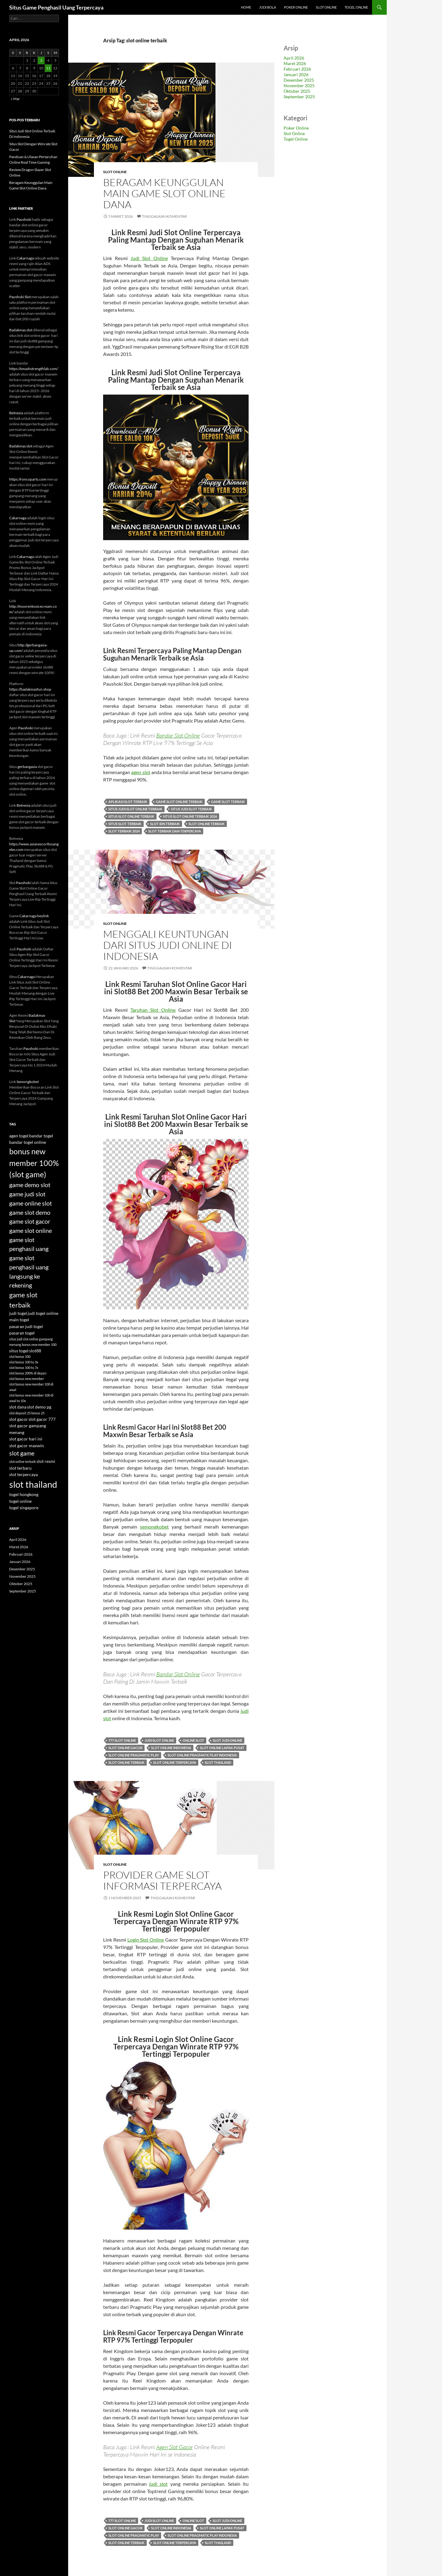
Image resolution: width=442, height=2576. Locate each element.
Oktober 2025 (297, 91)
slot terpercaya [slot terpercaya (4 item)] (23, 1474)
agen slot (140, 772)
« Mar (15, 98)
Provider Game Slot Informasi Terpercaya (162, 1880)
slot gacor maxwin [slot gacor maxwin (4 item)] (26, 1445)
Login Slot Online (145, 1940)
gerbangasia (27, 766)
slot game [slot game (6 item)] (21, 1453)
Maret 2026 (295, 63)
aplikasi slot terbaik (127, 802)
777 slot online (122, 1740)
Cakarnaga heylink (34, 916)
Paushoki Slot (20, 296)
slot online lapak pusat (222, 1748)
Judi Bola (267, 7)
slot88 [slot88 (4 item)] (35, 1350)
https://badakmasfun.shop (30, 689)
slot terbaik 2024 (124, 831)
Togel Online (356, 7)
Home (246, 7)
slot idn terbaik (165, 824)
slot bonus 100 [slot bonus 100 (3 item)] (19, 1356)
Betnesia (16, 413)
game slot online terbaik (179, 802)
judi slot (158, 2484)
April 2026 (294, 57)
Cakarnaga (25, 258)
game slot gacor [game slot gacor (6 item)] (29, 1221)
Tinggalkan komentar (164, 216)
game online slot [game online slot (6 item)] (30, 1203)
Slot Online (326, 7)
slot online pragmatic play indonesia (202, 1755)
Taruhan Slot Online (153, 1010)
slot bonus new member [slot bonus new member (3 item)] (26, 1379)
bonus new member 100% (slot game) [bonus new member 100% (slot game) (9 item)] (34, 1163)
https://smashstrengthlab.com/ (33, 368)
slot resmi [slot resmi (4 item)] (46, 1461)
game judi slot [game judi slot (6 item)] (27, 1194)
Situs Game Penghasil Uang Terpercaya (56, 7)
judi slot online (159, 1740)
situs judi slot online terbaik (135, 809)
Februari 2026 (297, 69)
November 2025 (299, 85)
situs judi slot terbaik (191, 809)
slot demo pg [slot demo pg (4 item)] (39, 1406)
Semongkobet (28, 1081)
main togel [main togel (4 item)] (19, 1319)
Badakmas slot (20, 330)
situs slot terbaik (125, 824)
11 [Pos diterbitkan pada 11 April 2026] (48, 68)
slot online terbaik (206, 824)
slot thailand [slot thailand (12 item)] (33, 1484)
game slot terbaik (228, 802)
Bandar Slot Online (178, 735)
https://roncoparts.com (27, 479)
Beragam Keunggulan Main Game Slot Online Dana (164, 193)
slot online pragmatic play (133, 1755)
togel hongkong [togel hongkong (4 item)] (23, 1494)
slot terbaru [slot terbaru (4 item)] (20, 1468)
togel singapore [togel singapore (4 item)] (23, 1507)
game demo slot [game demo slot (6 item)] (29, 1184)
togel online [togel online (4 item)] (20, 1501)
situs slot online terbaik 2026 (190, 816)
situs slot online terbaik (131, 816)
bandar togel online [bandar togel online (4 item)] (27, 1142)
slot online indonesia (171, 1748)
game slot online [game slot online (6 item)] (30, 1230)
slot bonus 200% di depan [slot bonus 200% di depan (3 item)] (27, 1373)
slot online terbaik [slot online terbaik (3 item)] (22, 1461)
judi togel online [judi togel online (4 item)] (43, 1313)
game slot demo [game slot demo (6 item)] (29, 1212)
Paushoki (24, 219)
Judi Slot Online (149, 258)
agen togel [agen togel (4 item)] (19, 1135)
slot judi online (227, 1740)
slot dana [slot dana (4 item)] (17, 1406)
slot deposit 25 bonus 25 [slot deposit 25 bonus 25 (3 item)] (27, 1413)
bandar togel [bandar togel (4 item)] (41, 1135)
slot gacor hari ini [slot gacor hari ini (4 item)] (25, 1438)
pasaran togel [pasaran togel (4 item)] (22, 1332)
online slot (193, 1740)
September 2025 (299, 96)
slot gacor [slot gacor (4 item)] (18, 1419)
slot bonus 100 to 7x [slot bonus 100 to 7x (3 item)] (23, 1368)
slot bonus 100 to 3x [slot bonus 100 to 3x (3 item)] (23, 1362)
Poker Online (296, 7)
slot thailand (218, 1762)
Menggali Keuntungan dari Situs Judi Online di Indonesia (167, 945)
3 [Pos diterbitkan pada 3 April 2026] (41, 60)
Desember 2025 (299, 80)
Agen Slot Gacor (174, 2447)
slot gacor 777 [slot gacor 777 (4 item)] (42, 1419)
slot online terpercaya (174, 1762)
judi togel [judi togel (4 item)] (18, 1313)
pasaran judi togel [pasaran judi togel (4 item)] (26, 1326)
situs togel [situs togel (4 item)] (19, 1350)
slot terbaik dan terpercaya (174, 831)
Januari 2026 (296, 74)
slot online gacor (125, 1748)
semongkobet (154, 1527)
